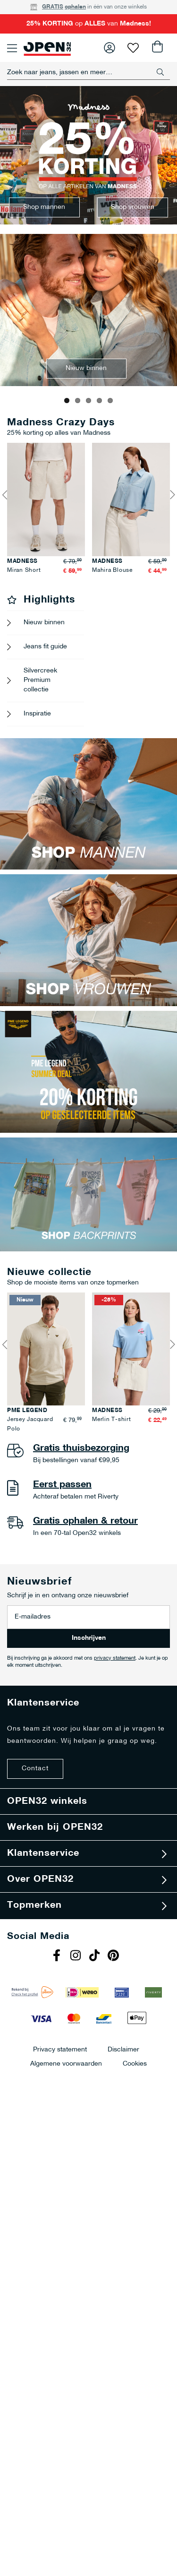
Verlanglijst (133, 47)
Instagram (77, 2031)
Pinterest (115, 2031)
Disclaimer (123, 2123)
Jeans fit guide (45, 720)
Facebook (58, 2031)
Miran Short (101, 644)
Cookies (135, 2138)
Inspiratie (37, 788)
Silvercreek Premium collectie (40, 754)
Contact (35, 1842)
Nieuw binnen (44, 696)
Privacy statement (60, 2123)
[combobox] (88, 72)
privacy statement (114, 1732)
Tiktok (96, 2031)
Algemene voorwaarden (66, 2138)
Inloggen (109, 47)
